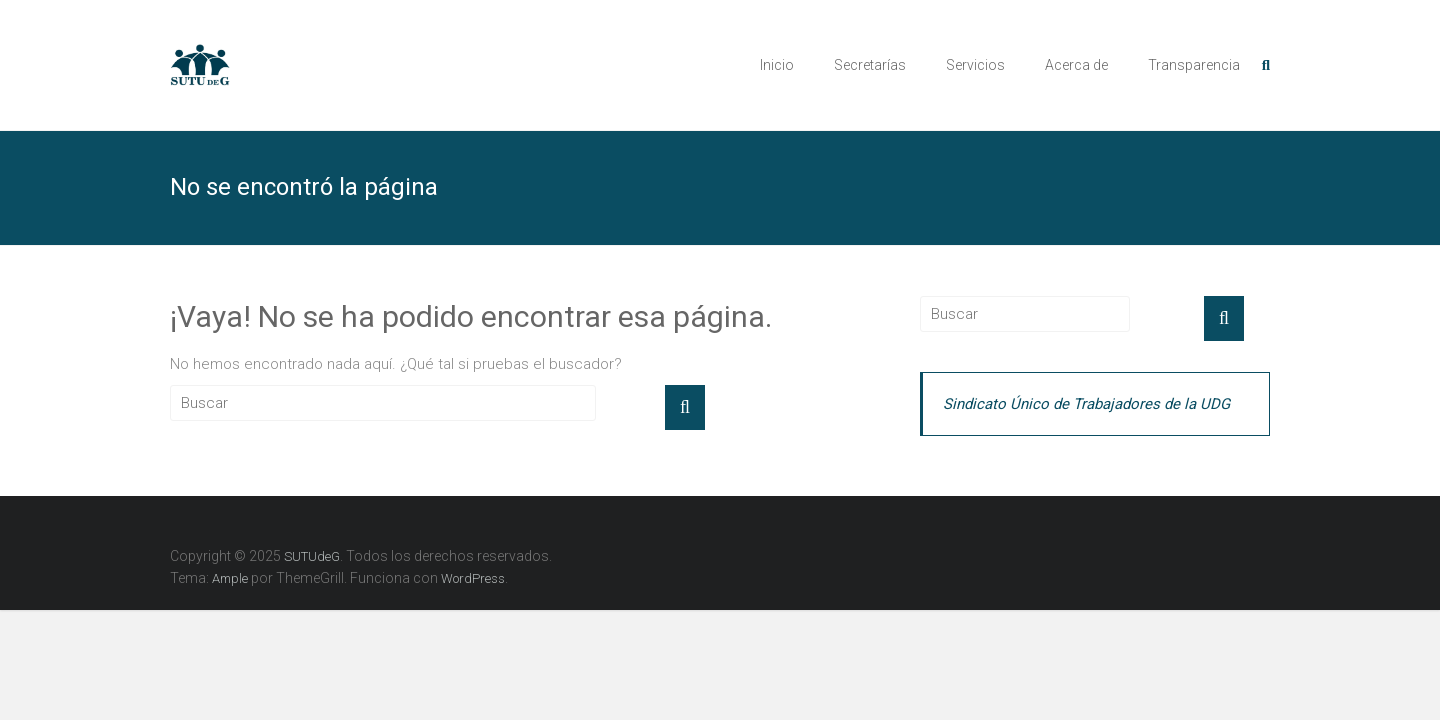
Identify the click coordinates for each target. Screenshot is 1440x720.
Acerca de (1076, 65)
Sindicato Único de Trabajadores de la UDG (1086, 404)
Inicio (777, 65)
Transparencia (1194, 65)
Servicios (975, 65)
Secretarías (870, 65)
